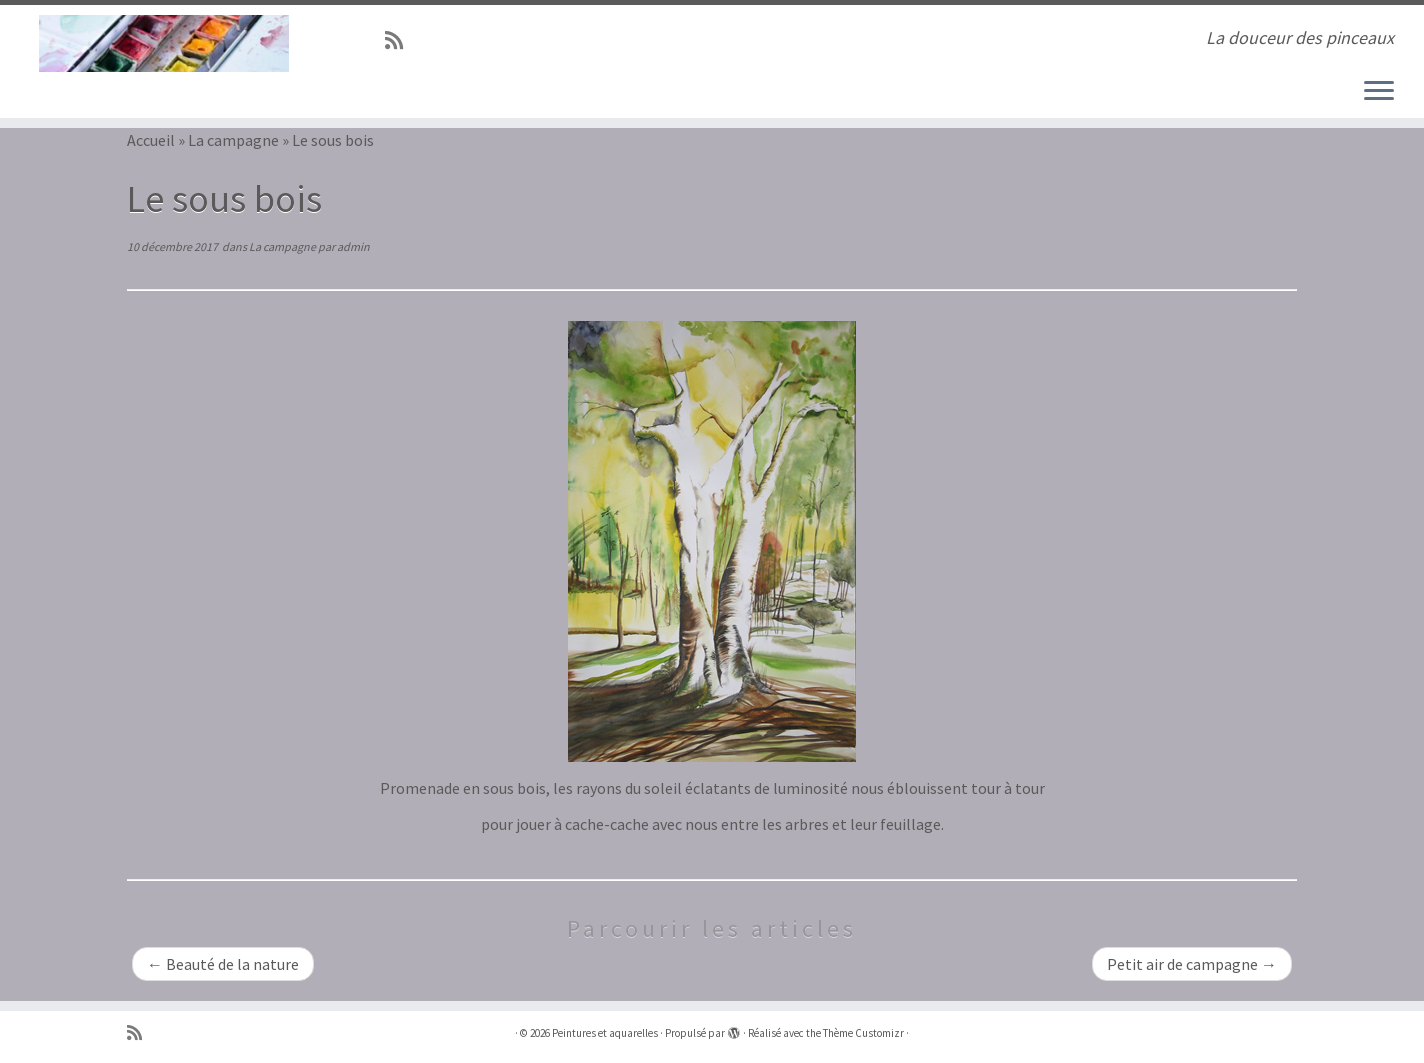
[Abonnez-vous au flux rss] (400, 41)
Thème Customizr (863, 1033)
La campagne (233, 140)
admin (353, 246)
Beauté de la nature (223, 964)
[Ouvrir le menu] (1379, 92)
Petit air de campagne (1192, 964)
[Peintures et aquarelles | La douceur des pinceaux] (164, 43)
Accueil (151, 140)
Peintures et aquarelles (605, 1033)
